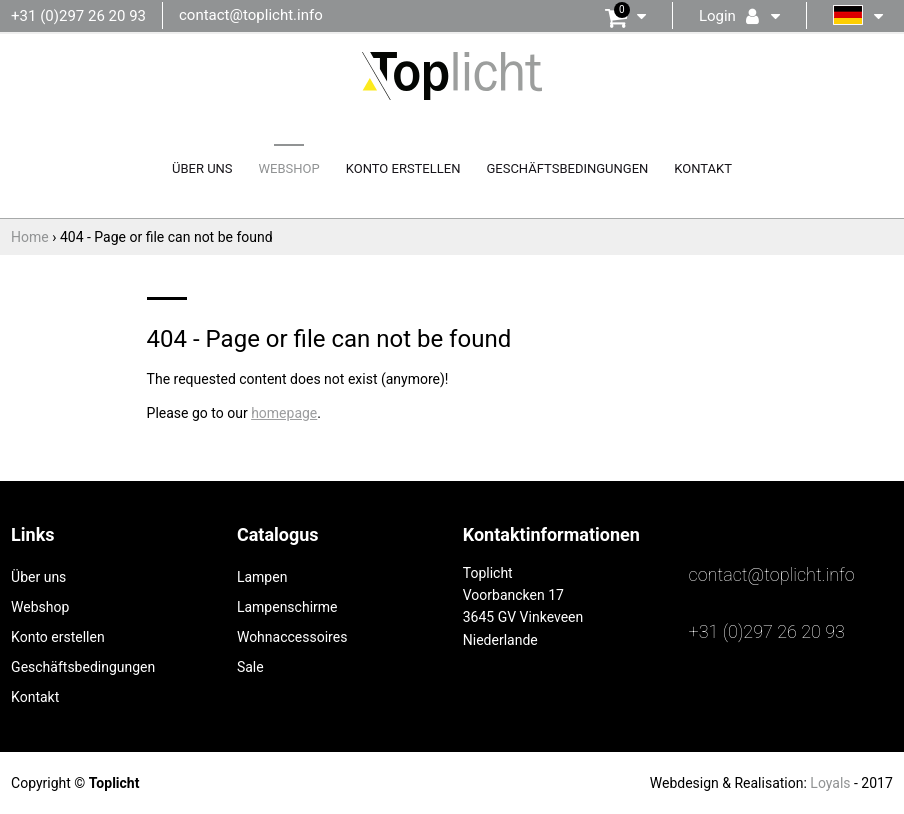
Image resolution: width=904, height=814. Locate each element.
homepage (284, 413)
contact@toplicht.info (251, 15)
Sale (250, 667)
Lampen (262, 577)
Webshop (289, 168)
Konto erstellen (403, 168)
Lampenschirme (287, 607)
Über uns (202, 168)
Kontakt (703, 168)
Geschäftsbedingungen (567, 168)
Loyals (830, 783)
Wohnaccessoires (292, 637)
